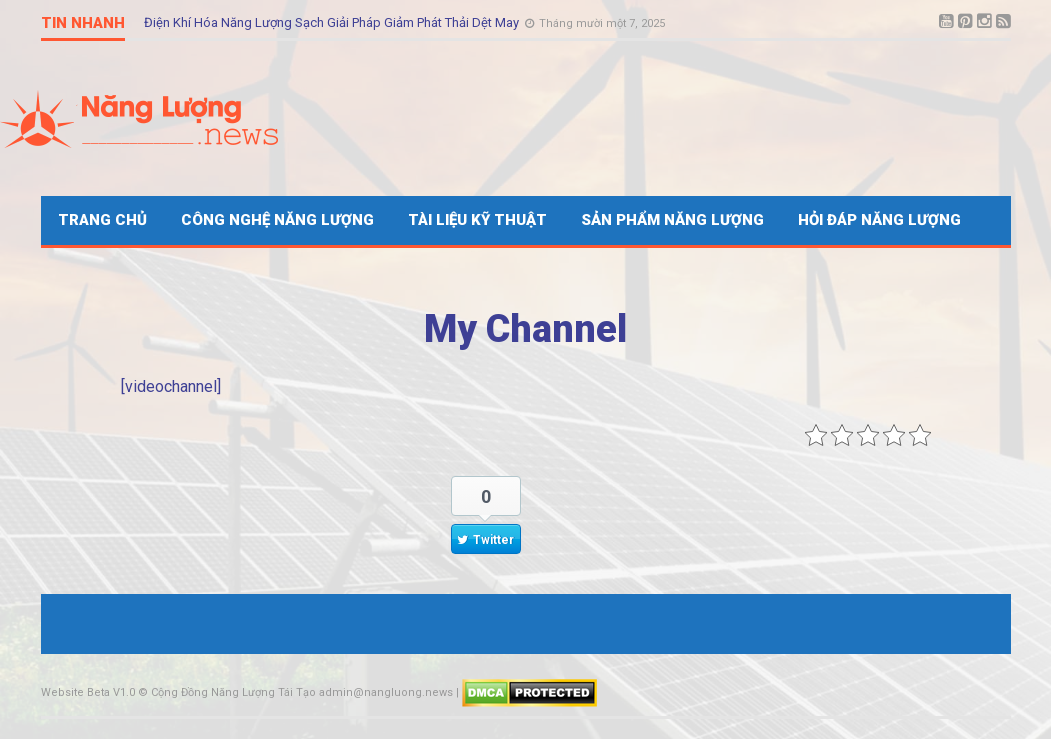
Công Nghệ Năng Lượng (277, 220)
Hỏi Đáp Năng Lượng (879, 220)
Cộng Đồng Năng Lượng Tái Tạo (233, 692)
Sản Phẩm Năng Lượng (672, 220)
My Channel (525, 329)
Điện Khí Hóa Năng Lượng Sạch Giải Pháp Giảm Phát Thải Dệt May (333, 22)
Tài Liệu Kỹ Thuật (477, 220)
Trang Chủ (102, 220)
